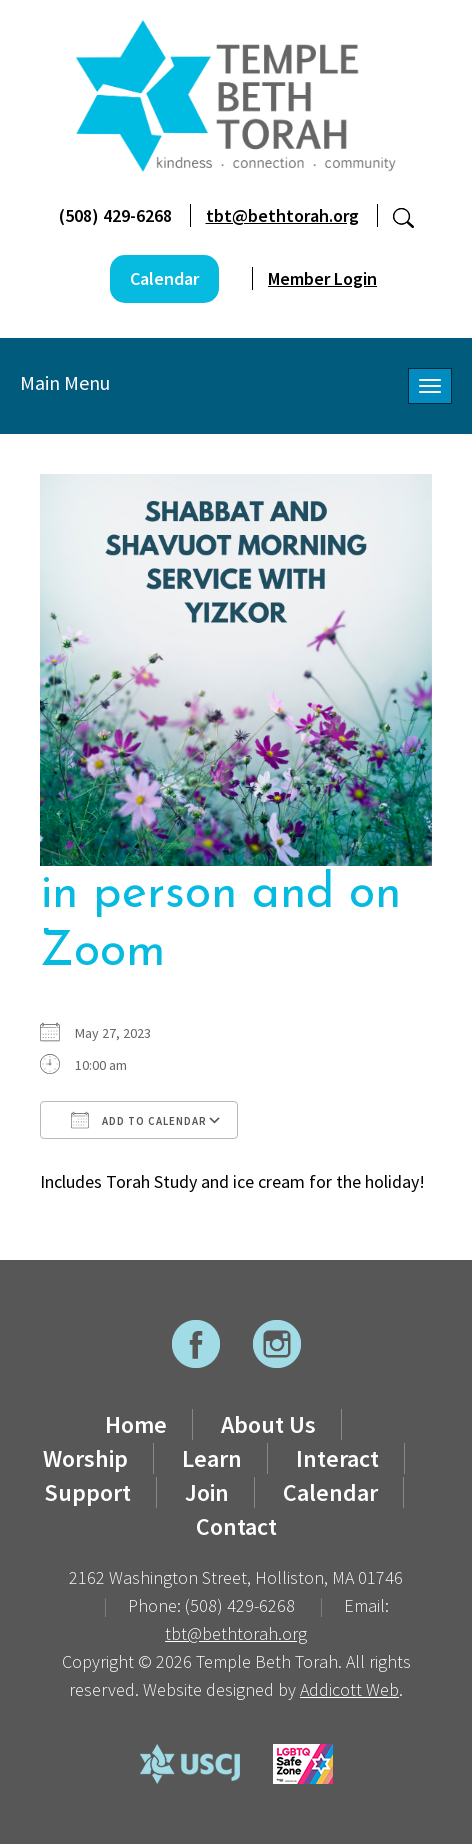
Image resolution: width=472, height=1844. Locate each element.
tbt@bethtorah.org (282, 215)
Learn (212, 1458)
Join (207, 1492)
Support (87, 1492)
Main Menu (65, 382)
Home (136, 1424)
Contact (236, 1526)
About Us (268, 1424)
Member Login (322, 278)
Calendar (164, 278)
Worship (85, 1458)
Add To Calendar (139, 1120)
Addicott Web (349, 1689)
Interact (337, 1458)
